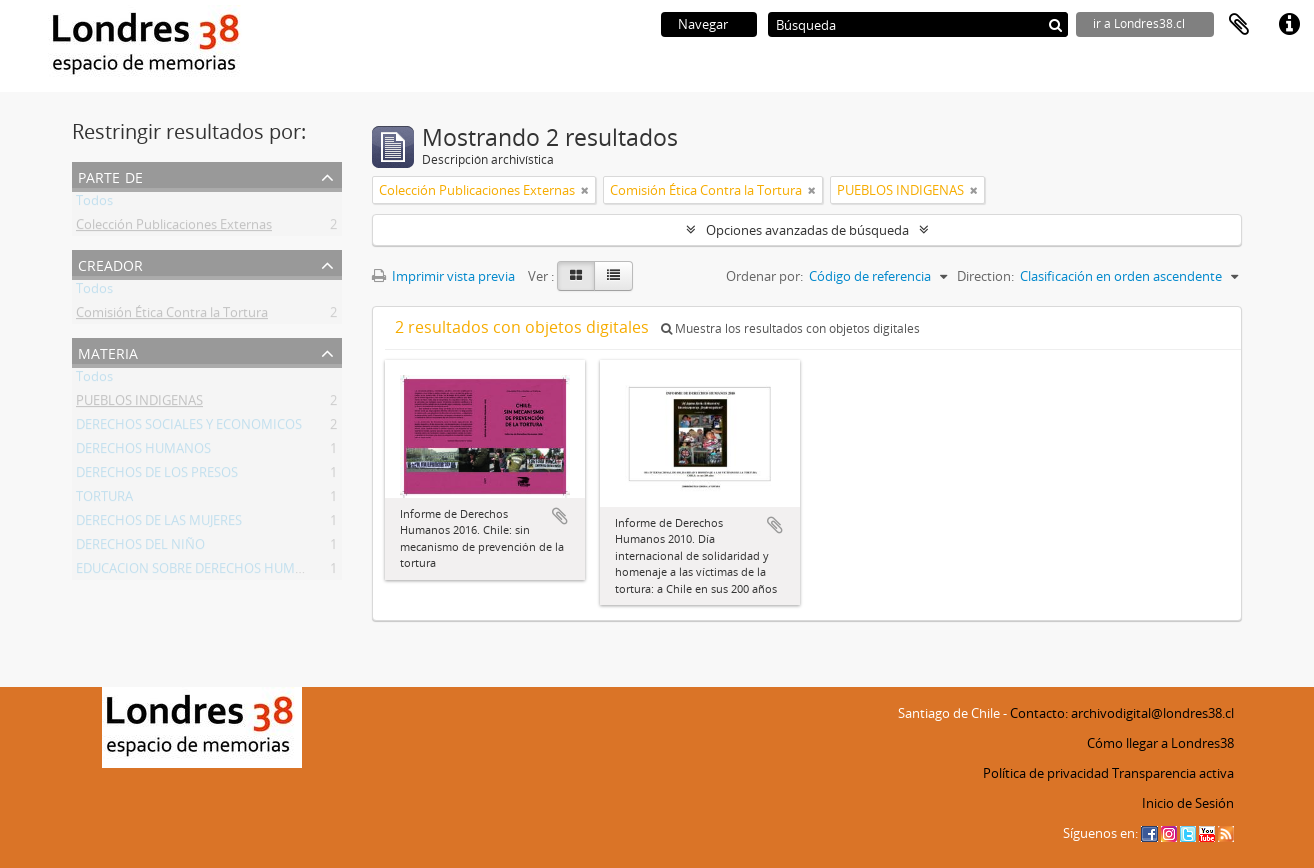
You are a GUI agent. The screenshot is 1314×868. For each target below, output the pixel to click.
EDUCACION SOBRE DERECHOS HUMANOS (203, 572)
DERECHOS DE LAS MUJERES (159, 524)
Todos (94, 204)
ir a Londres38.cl (1139, 23)
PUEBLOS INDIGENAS (139, 404)
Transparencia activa (1173, 773)
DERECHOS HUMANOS (143, 452)
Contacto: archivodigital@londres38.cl (1122, 713)
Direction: (985, 276)
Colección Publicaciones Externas (174, 228)
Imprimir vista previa (443, 276)
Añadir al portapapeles (560, 516)
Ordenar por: (764, 276)
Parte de (110, 175)
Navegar (703, 24)
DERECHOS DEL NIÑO (140, 548)
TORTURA (104, 500)
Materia (108, 351)
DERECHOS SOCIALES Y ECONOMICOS (189, 428)
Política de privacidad (1046, 773)
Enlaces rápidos (1289, 25)
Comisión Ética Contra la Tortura (172, 316)
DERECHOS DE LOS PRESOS (157, 476)
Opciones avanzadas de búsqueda (807, 230)
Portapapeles (1239, 25)
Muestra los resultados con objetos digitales (790, 328)
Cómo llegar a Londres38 (1160, 743)
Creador (110, 263)
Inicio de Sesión (1188, 803)
